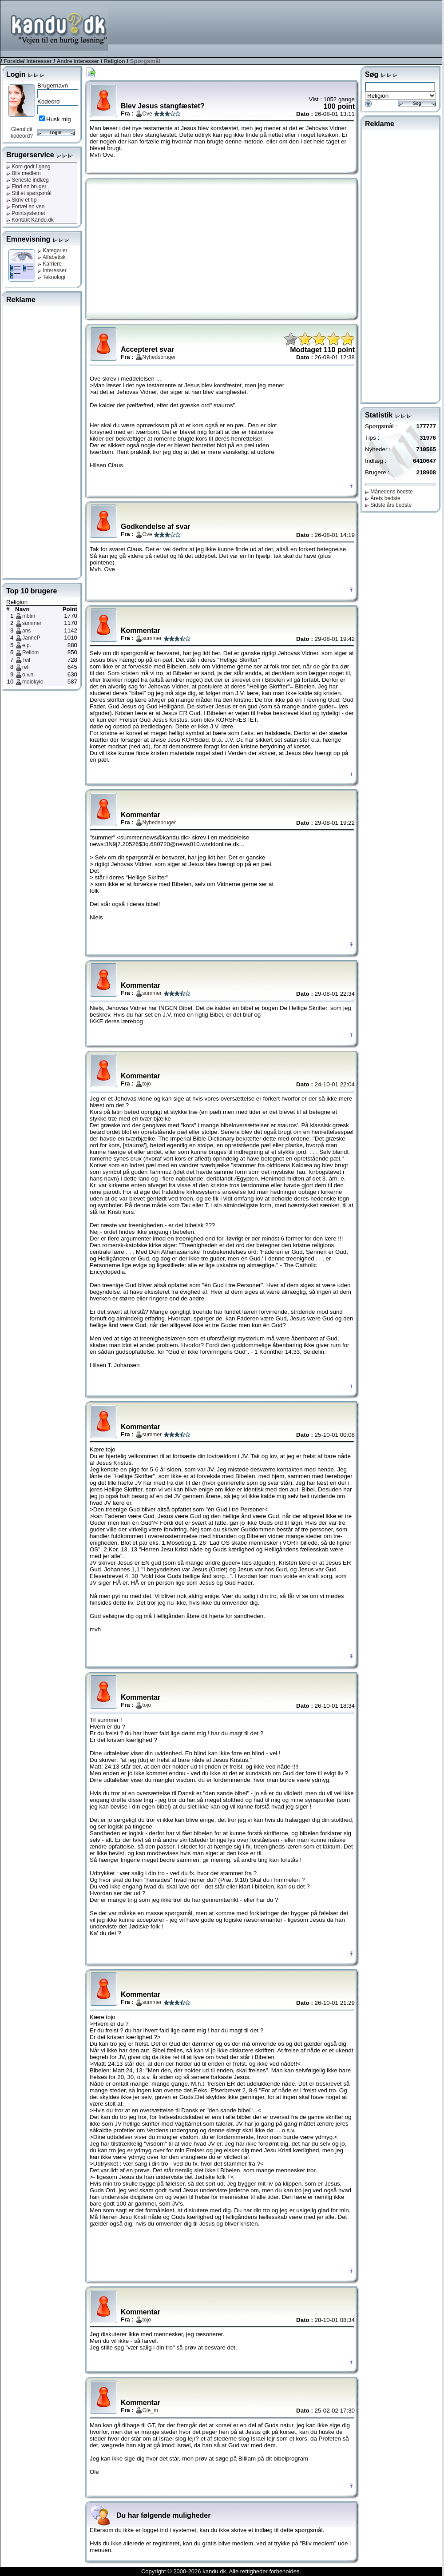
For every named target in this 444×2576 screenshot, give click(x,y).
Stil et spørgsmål (29, 193)
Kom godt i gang (28, 166)
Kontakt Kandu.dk (30, 220)
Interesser (39, 61)
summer (31, 623)
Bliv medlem (23, 173)
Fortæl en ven (25, 206)
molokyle (32, 682)
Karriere (49, 264)
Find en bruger (26, 186)
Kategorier (52, 250)
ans (26, 631)
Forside (13, 61)
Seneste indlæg (27, 180)
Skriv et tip (21, 200)
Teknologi (51, 277)
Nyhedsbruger (159, 357)
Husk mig (58, 119)
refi (26, 667)
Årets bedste (382, 498)
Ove (147, 114)
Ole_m (150, 2410)
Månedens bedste (389, 492)
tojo (147, 1084)
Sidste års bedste (388, 505)
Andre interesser (78, 61)
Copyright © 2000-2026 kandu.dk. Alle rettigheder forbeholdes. (221, 2571)
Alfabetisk (51, 257)
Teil (26, 660)
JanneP (31, 638)
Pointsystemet (25, 213)
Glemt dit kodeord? (22, 132)
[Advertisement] (407, 28)
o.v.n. (28, 675)
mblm (28, 616)
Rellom (30, 652)
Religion (114, 61)
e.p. (26, 645)
